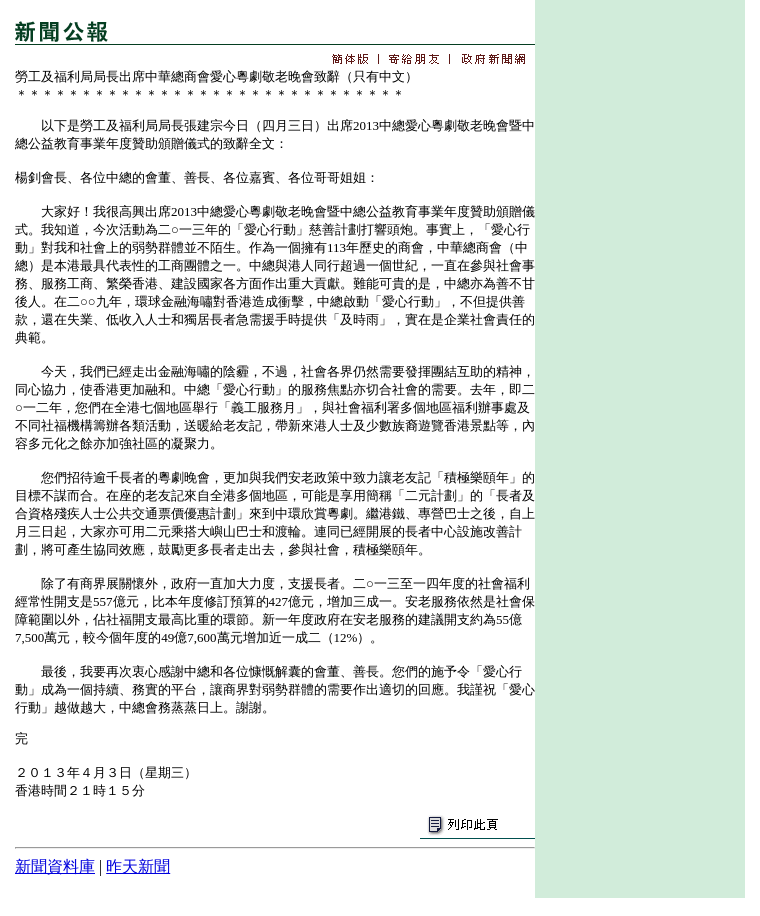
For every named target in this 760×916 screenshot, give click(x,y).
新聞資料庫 (55, 866)
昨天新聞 (138, 866)
